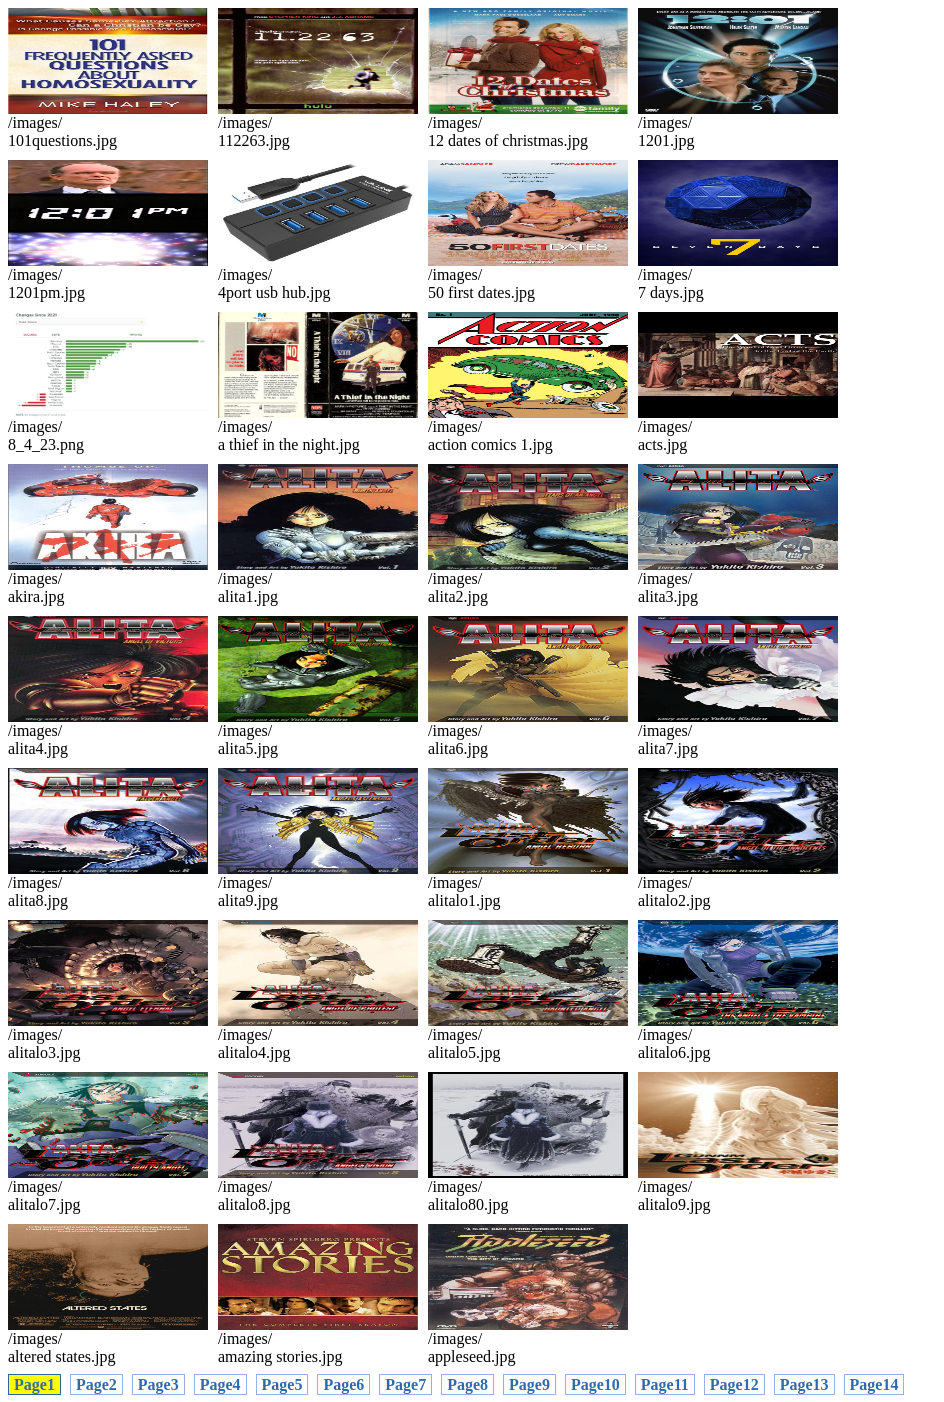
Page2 (96, 1384)
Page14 (874, 1384)
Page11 (665, 1384)
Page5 (282, 1384)
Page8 (467, 1384)
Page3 (158, 1384)
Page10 (595, 1384)
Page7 (405, 1384)
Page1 (34, 1384)
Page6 (343, 1384)
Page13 (804, 1384)
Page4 (220, 1384)
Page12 (734, 1384)
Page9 (529, 1384)
